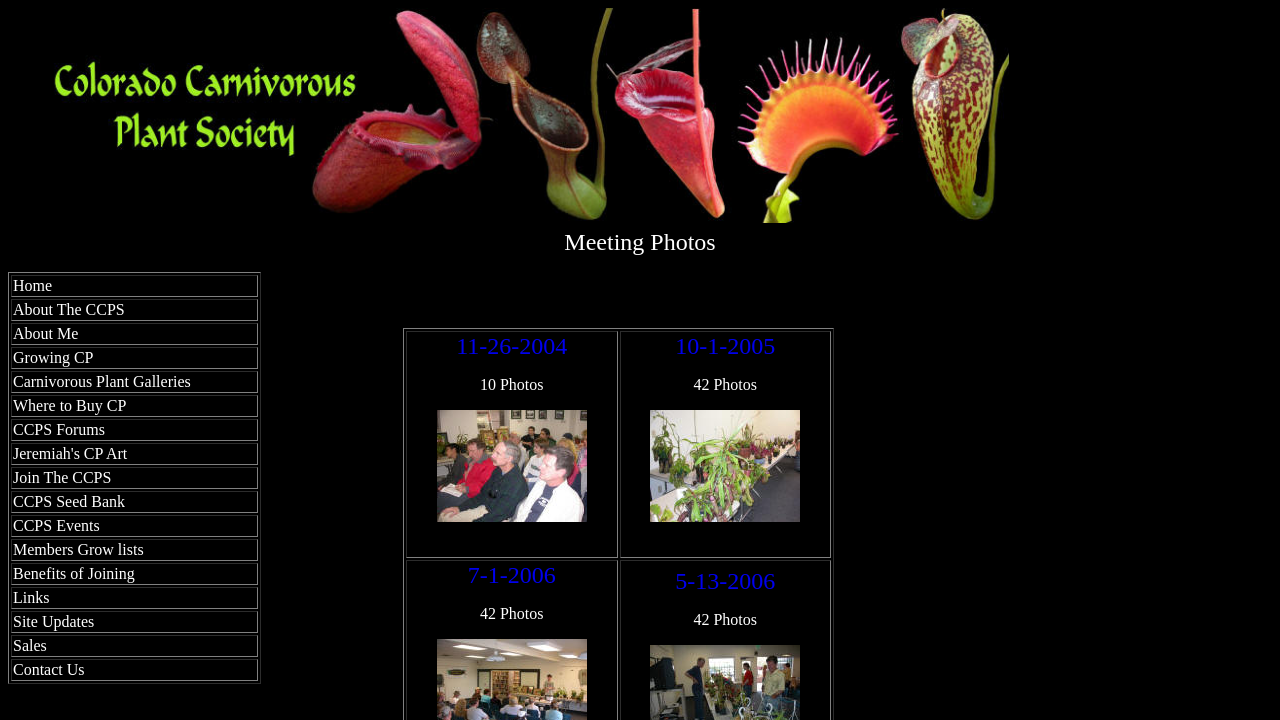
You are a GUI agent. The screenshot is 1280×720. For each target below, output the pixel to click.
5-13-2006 (725, 581)
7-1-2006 (512, 575)
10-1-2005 (725, 346)
